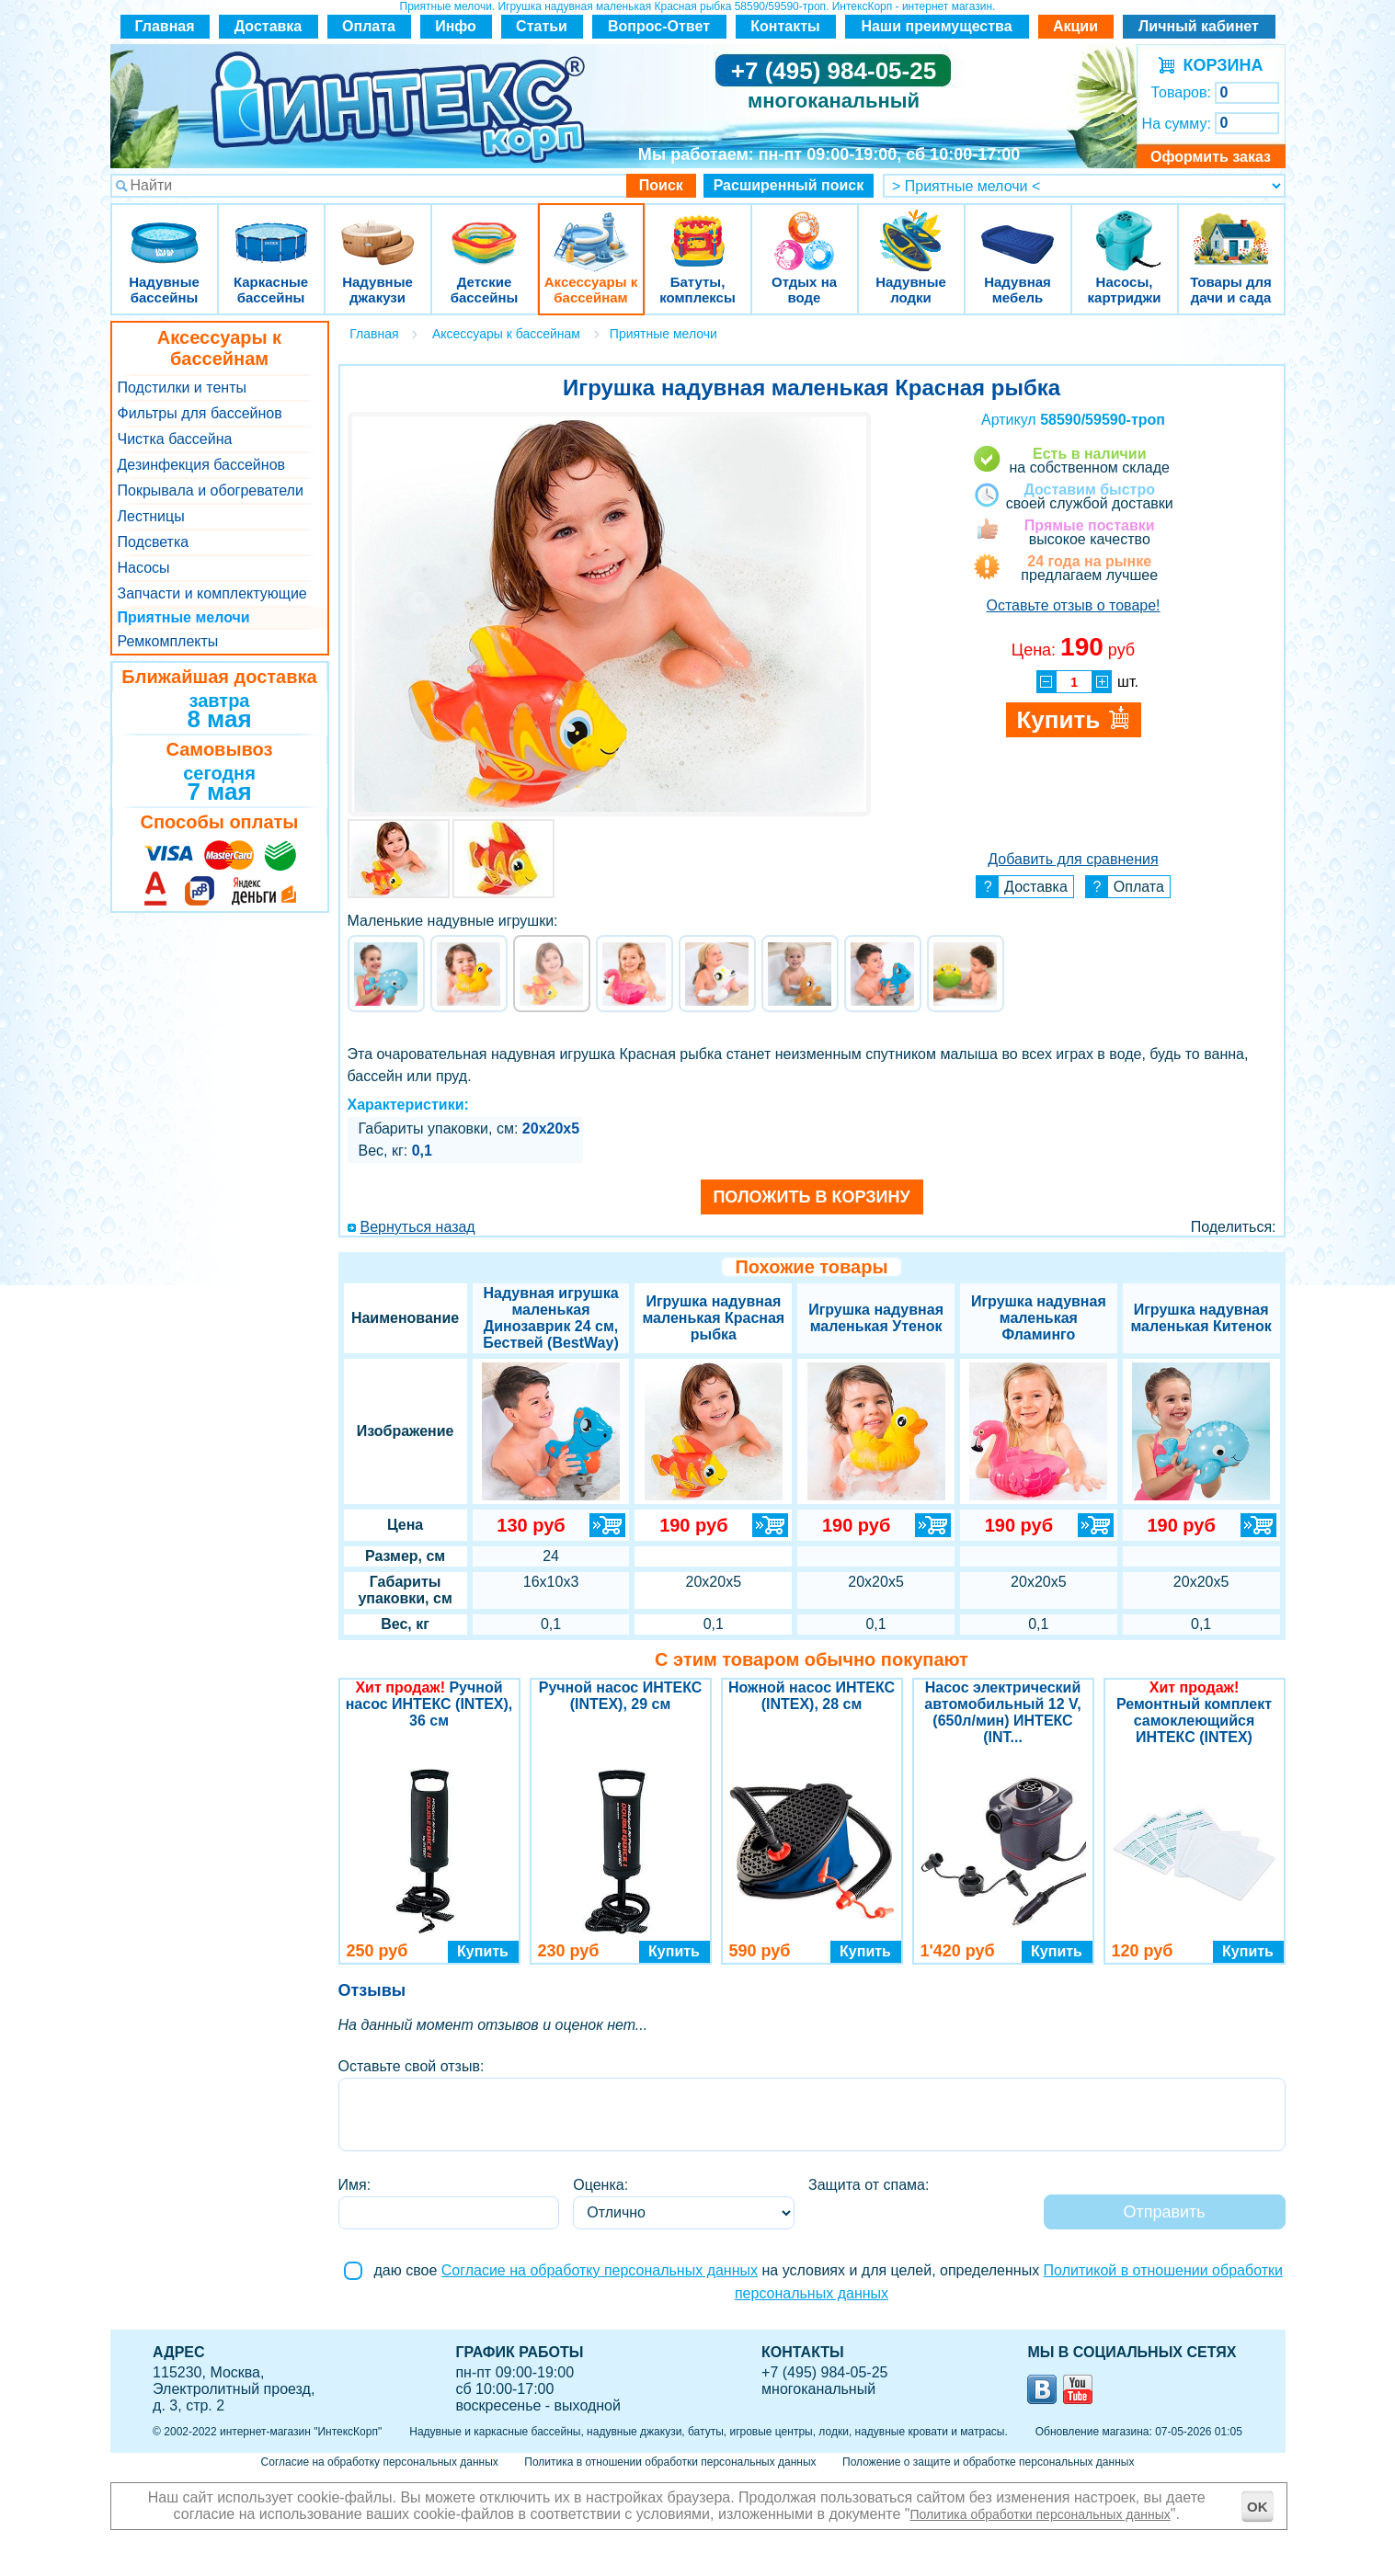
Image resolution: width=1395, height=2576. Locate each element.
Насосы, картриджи (1124, 229)
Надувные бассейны (164, 229)
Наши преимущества (936, 26)
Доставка (268, 26)
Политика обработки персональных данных (1040, 2514)
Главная (164, 26)
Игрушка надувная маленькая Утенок (875, 1318)
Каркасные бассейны (271, 229)
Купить (483, 1951)
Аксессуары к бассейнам (590, 229)
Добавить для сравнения (1073, 859)
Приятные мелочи (184, 617)
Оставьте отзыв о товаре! (1073, 605)
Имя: (355, 2185)
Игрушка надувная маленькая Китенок (1200, 1318)
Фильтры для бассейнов (200, 413)
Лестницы (151, 516)
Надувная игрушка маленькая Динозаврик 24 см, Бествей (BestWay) (550, 1318)
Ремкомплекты (168, 641)
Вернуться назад (417, 1227)
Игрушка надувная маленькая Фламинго (1038, 1318)
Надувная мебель (1018, 229)
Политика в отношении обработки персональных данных (670, 2462)
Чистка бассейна (175, 439)
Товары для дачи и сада (1231, 229)
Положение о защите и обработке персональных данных (988, 2462)
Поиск (661, 185)
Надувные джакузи (378, 229)
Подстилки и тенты (182, 387)
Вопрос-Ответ (659, 26)
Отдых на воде (804, 229)
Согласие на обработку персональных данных (599, 2270)
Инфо (455, 26)
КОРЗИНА (1219, 65)
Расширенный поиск (789, 185)
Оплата (368, 26)
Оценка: (600, 2185)
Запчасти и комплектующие (212, 593)
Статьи (541, 26)
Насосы (144, 568)
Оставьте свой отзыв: (411, 2066)
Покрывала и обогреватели (210, 490)
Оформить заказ (1210, 157)
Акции (1075, 26)
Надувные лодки (911, 229)
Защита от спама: (868, 2185)
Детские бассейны (484, 229)
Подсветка (153, 542)
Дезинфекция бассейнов (202, 465)
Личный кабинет (1198, 26)
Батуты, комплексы (698, 229)
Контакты (784, 26)
